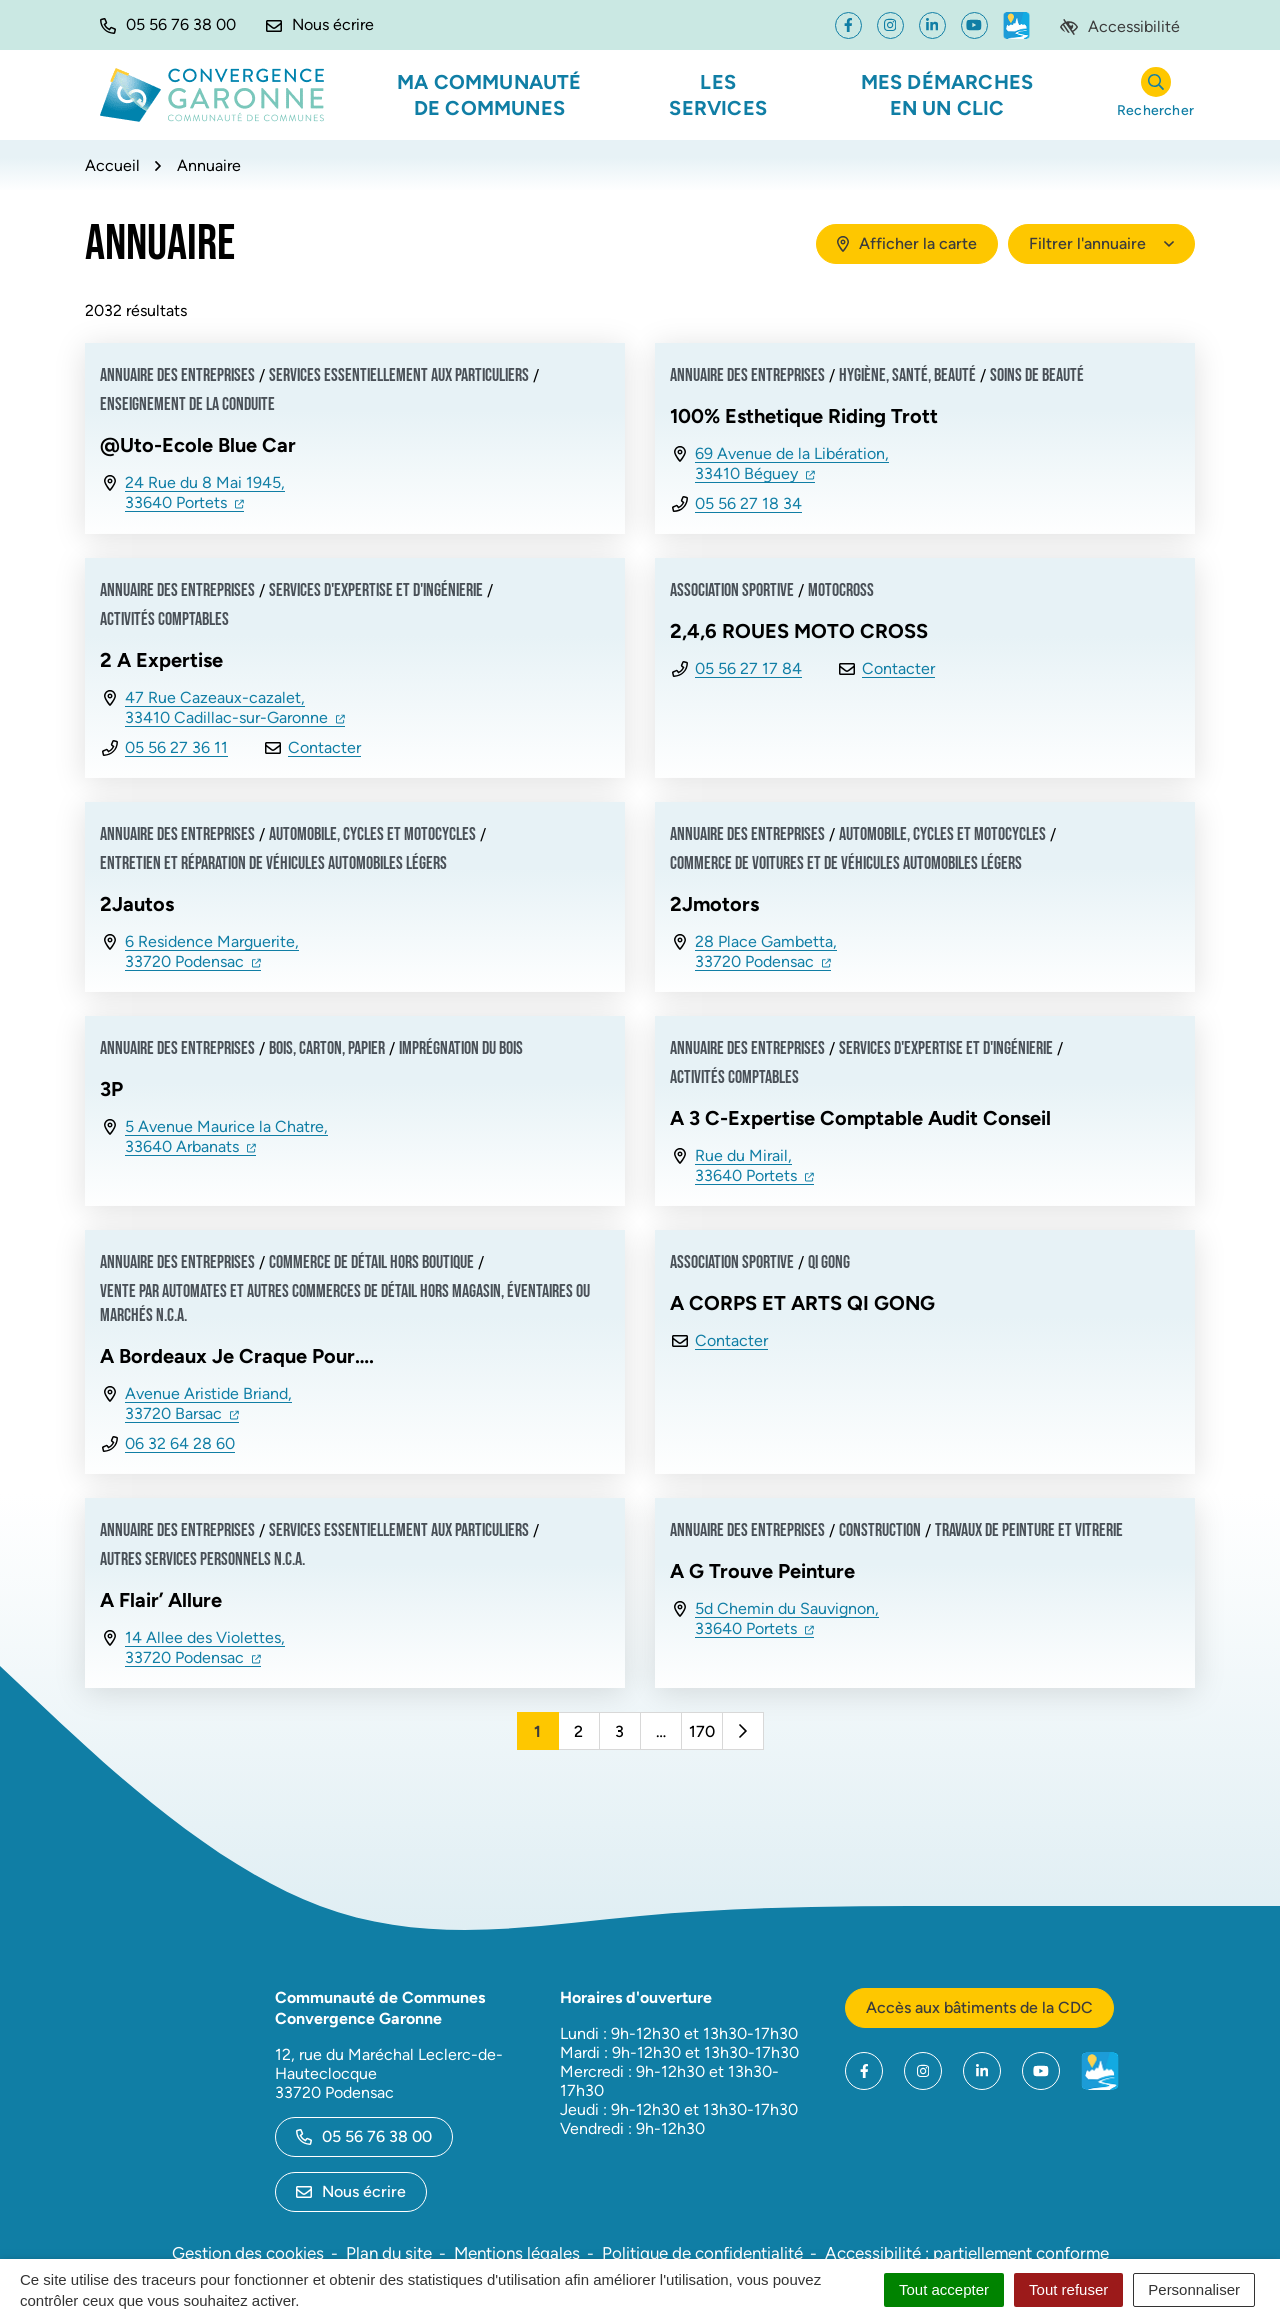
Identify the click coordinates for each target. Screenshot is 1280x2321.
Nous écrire (351, 2191)
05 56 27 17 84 (748, 668)
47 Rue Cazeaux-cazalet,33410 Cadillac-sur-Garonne (235, 707)
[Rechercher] (1155, 95)
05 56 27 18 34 (748, 503)
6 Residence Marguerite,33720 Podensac (212, 951)
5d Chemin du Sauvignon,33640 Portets (787, 1618)
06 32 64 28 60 (180, 1443)
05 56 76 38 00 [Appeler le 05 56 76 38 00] (364, 2136)
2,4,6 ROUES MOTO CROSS (799, 631)
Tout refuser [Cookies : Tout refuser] (1068, 2289)
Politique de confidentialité (702, 2253)
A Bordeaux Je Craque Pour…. (237, 1356)
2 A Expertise (161, 660)
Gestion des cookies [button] (248, 2253)
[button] (168, 25)
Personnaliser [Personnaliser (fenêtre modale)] (1194, 2289)
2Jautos (137, 904)
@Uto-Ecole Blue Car (198, 445)
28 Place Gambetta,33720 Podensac (766, 951)
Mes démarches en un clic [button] (947, 95)
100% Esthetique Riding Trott (804, 416)
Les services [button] (718, 95)
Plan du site (389, 2253)
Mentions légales (517, 2253)
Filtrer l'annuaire (1101, 243)
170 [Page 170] (702, 1731)
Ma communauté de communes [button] (489, 95)
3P (111, 1089)
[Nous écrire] (320, 25)
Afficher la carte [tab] (907, 243)
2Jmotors (714, 904)
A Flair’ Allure (161, 1600)
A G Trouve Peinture (762, 1571)
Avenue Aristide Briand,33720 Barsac (208, 1403)
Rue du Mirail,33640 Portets (754, 1165)
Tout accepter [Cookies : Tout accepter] (944, 2289)
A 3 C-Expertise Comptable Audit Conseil (860, 1118)
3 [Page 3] (619, 1731)
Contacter (324, 747)
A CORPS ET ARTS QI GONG (802, 1303)
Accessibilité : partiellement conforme (967, 2253)
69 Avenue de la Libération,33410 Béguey (792, 463)
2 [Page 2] (578, 1731)
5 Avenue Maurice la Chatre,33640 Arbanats (226, 1136)
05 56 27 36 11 (176, 747)
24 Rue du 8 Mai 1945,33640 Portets (205, 492)
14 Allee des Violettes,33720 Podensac (205, 1647)
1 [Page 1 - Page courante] (537, 1731)
